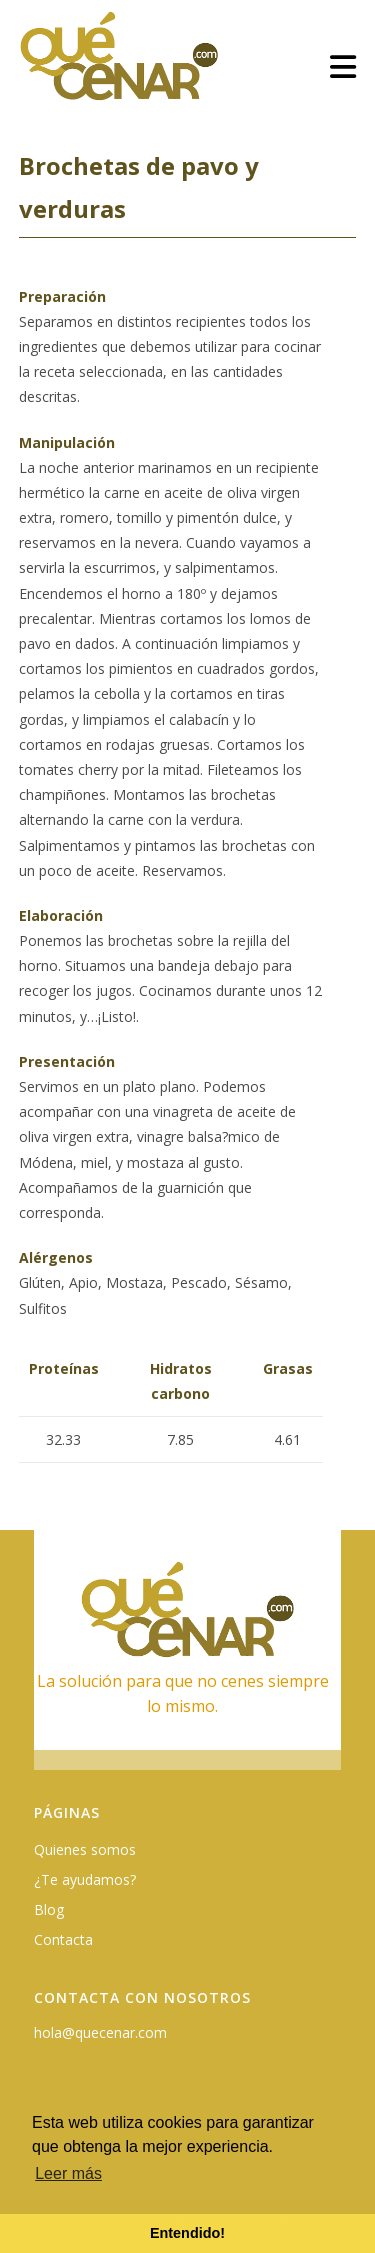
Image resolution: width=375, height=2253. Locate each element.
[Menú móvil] (343, 66)
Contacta (63, 1939)
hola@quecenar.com (100, 2032)
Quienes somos (85, 1849)
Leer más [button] (68, 2173)
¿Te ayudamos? (85, 1879)
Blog (49, 1909)
